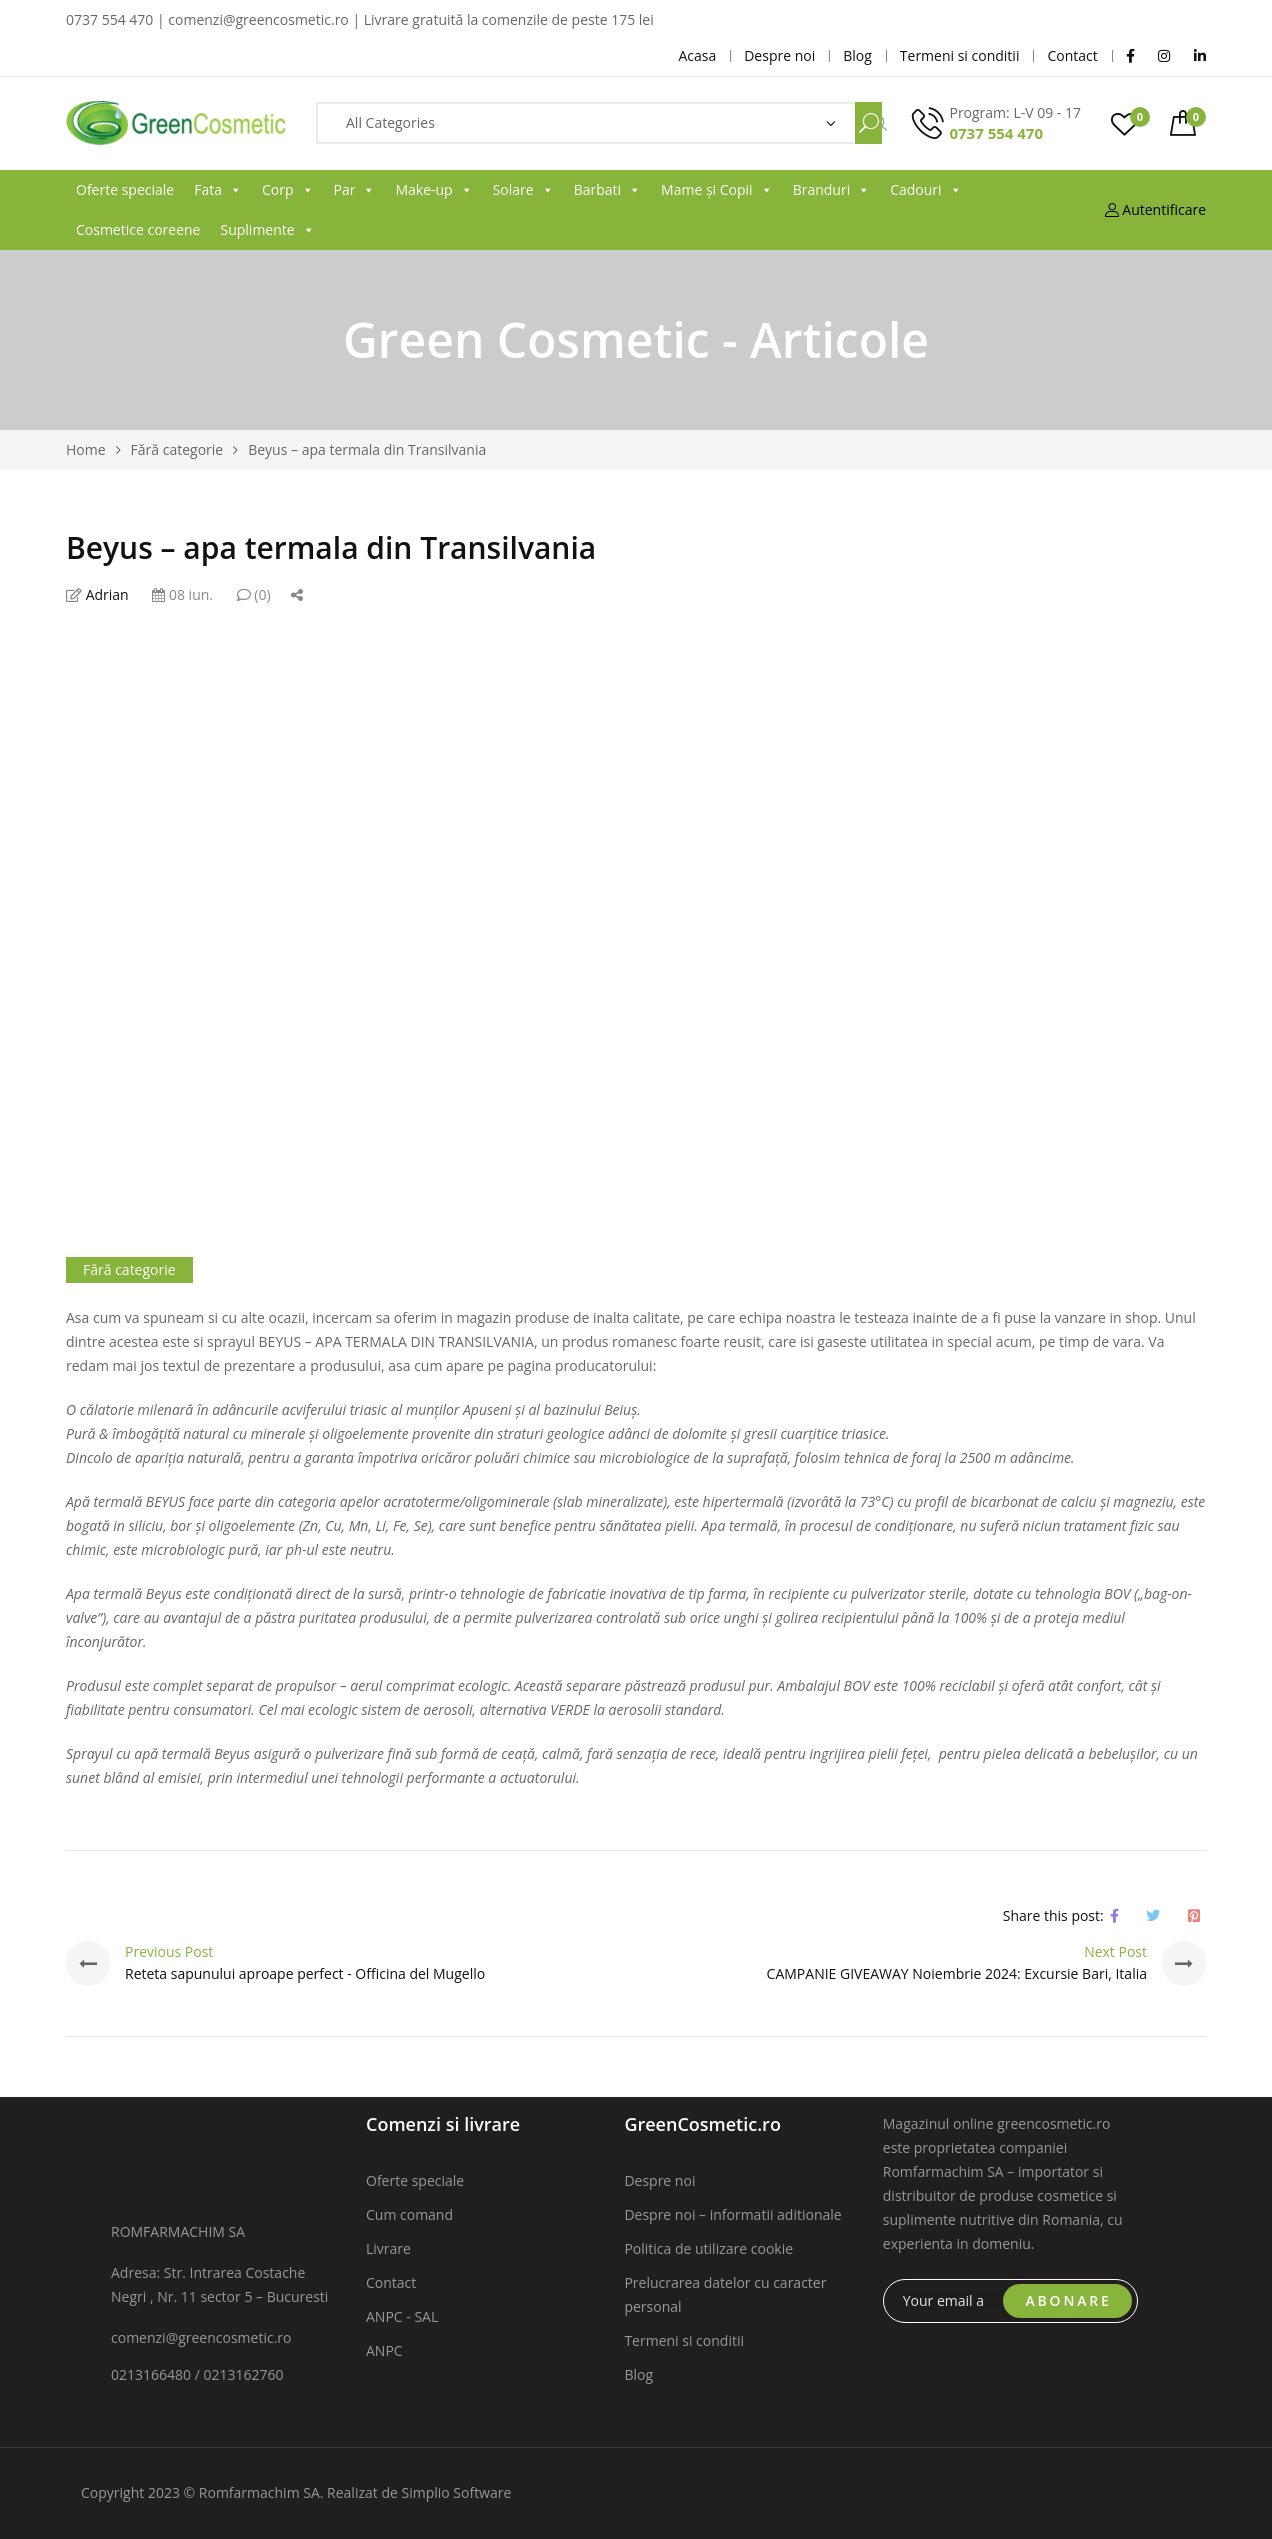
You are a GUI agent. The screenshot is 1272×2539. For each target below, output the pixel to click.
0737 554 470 (996, 133)
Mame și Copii (717, 190)
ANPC (384, 2350)
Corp (288, 190)
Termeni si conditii (684, 2340)
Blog (638, 2374)
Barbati (607, 190)
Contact (391, 2282)
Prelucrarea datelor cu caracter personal (725, 2294)
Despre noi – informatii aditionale (732, 2214)
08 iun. (182, 595)
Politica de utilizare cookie (708, 2248)
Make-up (433, 190)
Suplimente (267, 230)
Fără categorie (129, 1269)
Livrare (388, 2248)
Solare (523, 190)
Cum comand (409, 2214)
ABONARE (1069, 2300)
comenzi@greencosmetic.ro (201, 2337)
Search (868, 123)
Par (355, 190)
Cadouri (925, 190)
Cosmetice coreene (138, 229)
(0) (254, 595)
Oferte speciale (125, 189)
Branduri (832, 190)
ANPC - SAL (402, 2316)
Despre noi (659, 2180)
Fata (218, 190)
